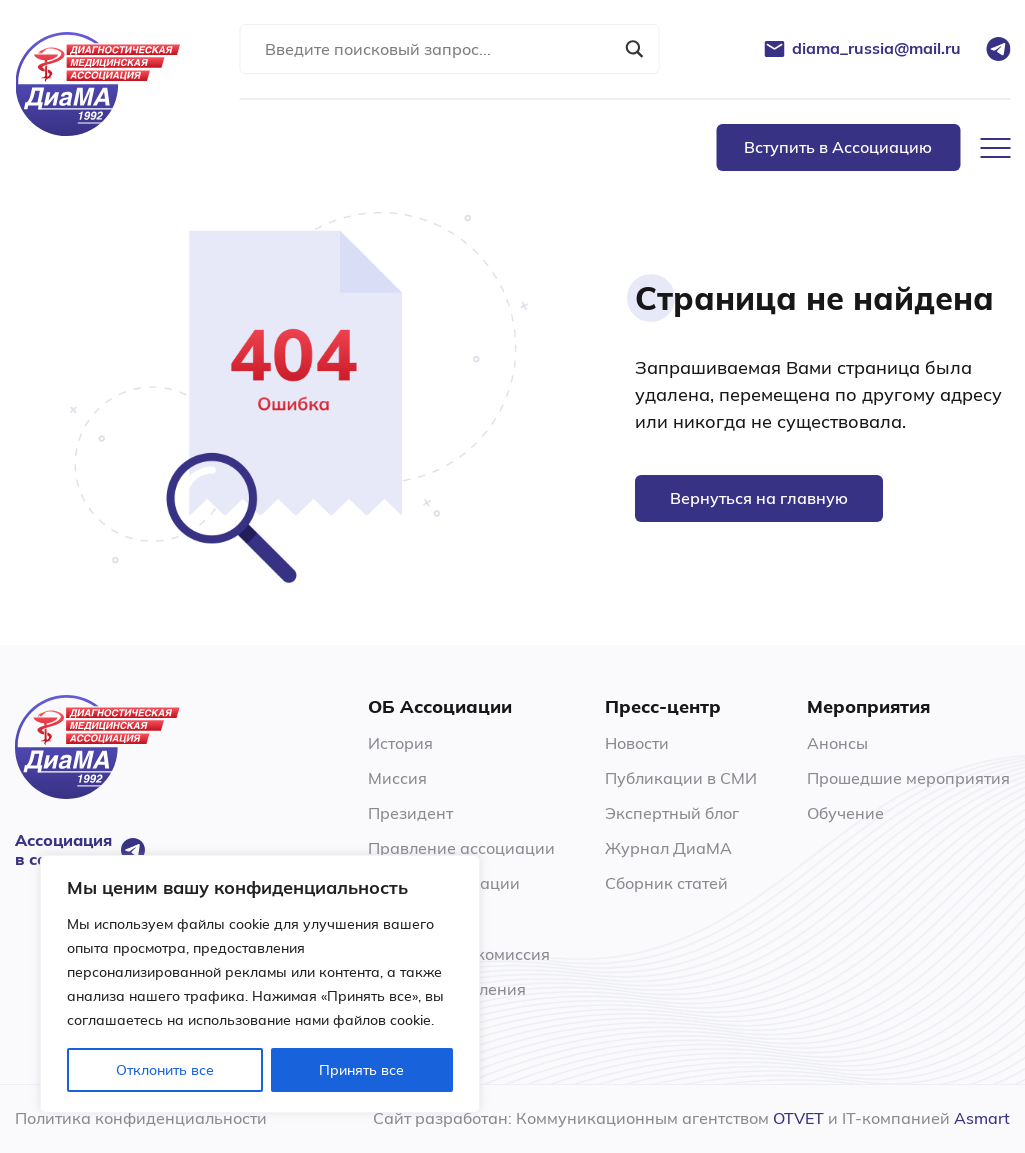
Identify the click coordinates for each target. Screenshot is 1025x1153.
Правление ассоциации (461, 848)
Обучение (845, 813)
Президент (410, 813)
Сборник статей (666, 883)
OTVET (798, 1118)
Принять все (361, 1070)
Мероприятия (868, 707)
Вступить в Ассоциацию (838, 147)
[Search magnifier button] (634, 49)
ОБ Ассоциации (440, 707)
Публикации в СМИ (681, 778)
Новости (637, 743)
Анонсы (837, 743)
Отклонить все (165, 1070)
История (400, 743)
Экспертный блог (672, 813)
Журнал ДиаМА (668, 848)
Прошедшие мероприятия (908, 778)
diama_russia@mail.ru (876, 48)
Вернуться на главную (759, 498)
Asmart (982, 1118)
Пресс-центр (663, 707)
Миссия (397, 778)
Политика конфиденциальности (141, 1118)
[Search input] (440, 49)
